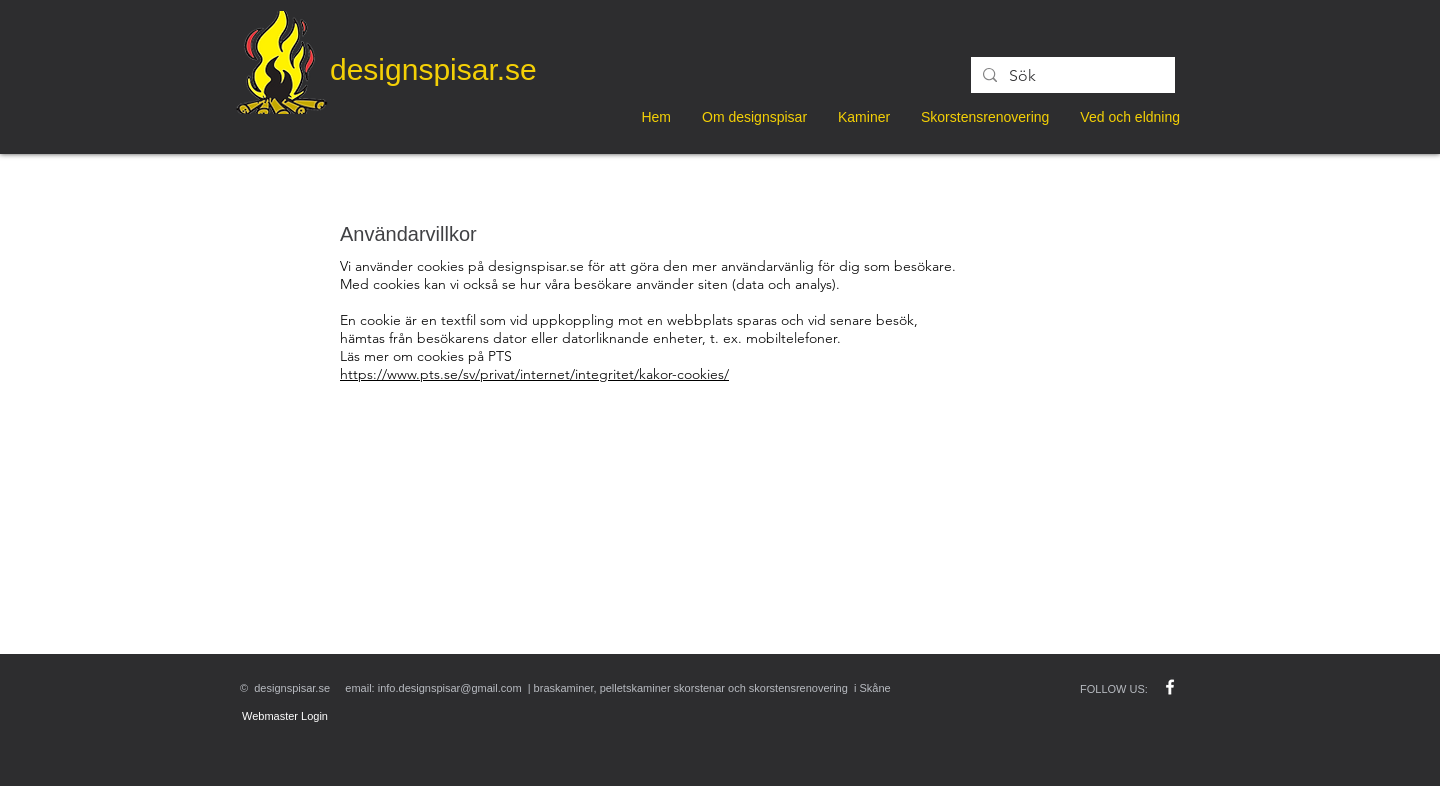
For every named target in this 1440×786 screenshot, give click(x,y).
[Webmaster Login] (285, 716)
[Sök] (1071, 76)
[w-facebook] (1170, 687)
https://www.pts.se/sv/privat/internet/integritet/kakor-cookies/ (534, 374)
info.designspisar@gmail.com (450, 688)
